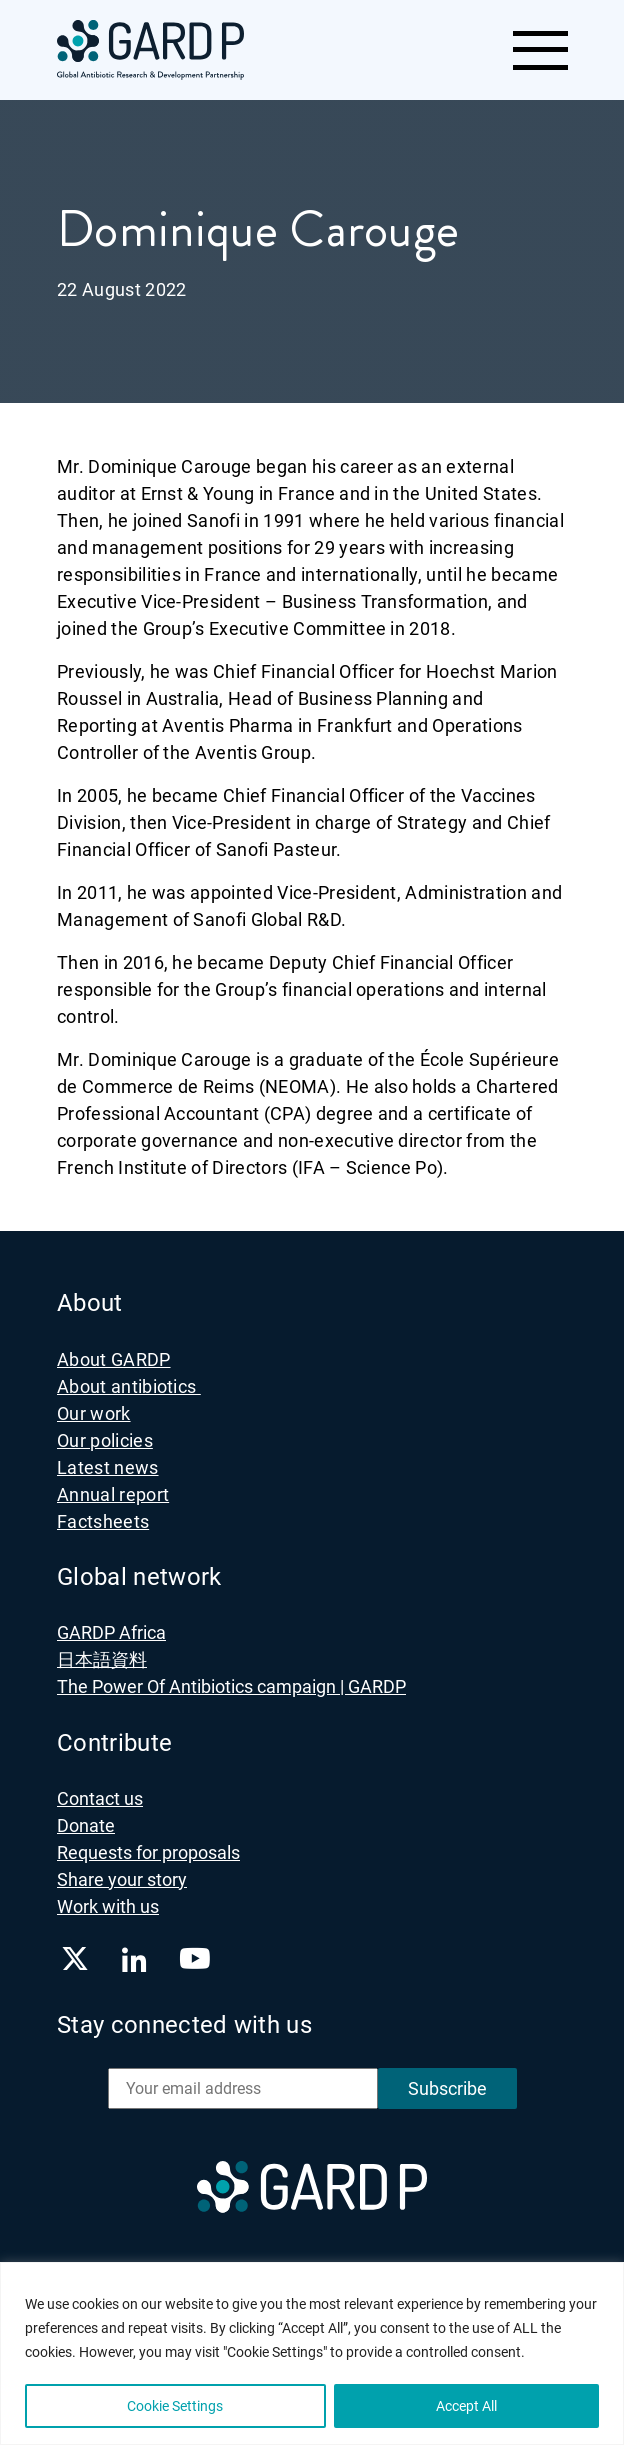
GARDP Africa (111, 1632)
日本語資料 (102, 1659)
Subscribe (447, 2088)
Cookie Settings (175, 2406)
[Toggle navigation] (539, 50)
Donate (86, 1825)
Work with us (108, 1906)
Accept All (466, 2406)
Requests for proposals (148, 1852)
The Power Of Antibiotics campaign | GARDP (231, 1686)
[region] (312, 2353)
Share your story (122, 1879)
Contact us (100, 1798)
